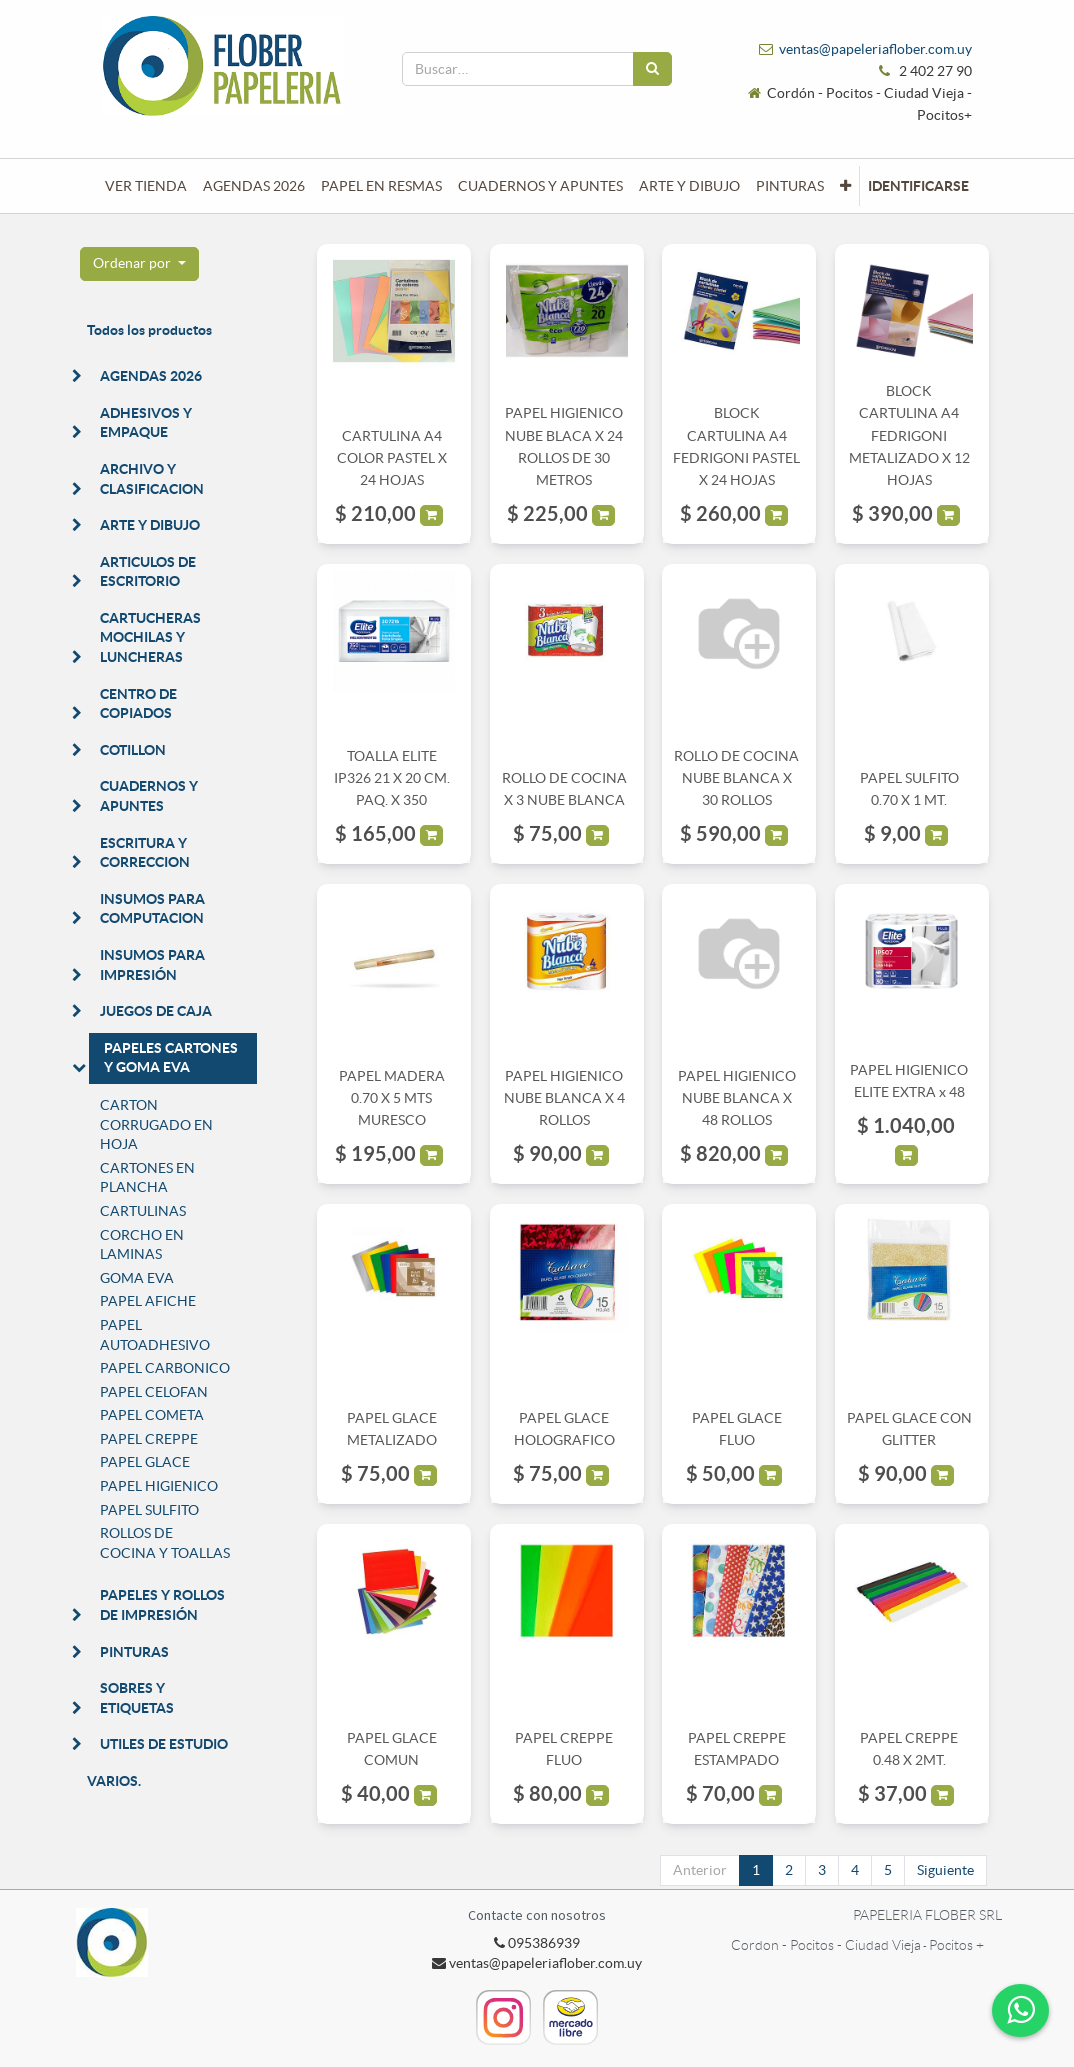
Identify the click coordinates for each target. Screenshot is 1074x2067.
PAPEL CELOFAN (154, 1392)
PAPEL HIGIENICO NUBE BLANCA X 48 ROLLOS (737, 1098)
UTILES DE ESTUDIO (164, 1744)
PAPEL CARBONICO (165, 1368)
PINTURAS (134, 1652)
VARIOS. (114, 1781)
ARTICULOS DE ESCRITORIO (148, 572)
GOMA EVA (137, 1278)
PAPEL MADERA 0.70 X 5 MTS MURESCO (392, 1098)
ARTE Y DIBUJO (150, 525)
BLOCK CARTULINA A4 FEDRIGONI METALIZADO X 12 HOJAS (909, 436)
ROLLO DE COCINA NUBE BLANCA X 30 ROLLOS (736, 778)
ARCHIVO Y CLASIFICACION (152, 479)
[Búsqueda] (652, 69)
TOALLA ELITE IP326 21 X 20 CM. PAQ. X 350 (392, 778)
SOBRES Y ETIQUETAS (137, 1698)
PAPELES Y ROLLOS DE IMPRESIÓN (162, 1605)
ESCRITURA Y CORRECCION (145, 853)
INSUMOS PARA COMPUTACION (152, 909)
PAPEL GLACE (145, 1462)
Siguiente (945, 1870)
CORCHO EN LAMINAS (142, 1245)
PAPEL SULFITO (149, 1510)
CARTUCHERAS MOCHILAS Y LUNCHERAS (150, 637)
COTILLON (133, 750)
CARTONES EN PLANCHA (147, 1178)
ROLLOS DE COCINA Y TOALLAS (165, 1543)
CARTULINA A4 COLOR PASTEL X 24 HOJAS (392, 458)
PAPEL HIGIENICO (159, 1486)
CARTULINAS (143, 1211)
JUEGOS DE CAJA (156, 1011)
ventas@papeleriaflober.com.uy (875, 49)
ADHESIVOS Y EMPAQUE (146, 423)
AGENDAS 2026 (151, 376)
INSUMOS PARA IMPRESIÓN (152, 965)
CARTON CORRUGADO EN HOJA (156, 1124)
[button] (845, 186)
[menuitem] (146, 186)
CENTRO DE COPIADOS (138, 704)
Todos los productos (149, 330)
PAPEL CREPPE (149, 1439)
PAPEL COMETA (152, 1415)
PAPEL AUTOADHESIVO (155, 1335)
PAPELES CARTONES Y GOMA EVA (171, 1058)
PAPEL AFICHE (148, 1301)
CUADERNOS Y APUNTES (149, 796)
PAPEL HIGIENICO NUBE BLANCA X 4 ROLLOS (564, 1098)
